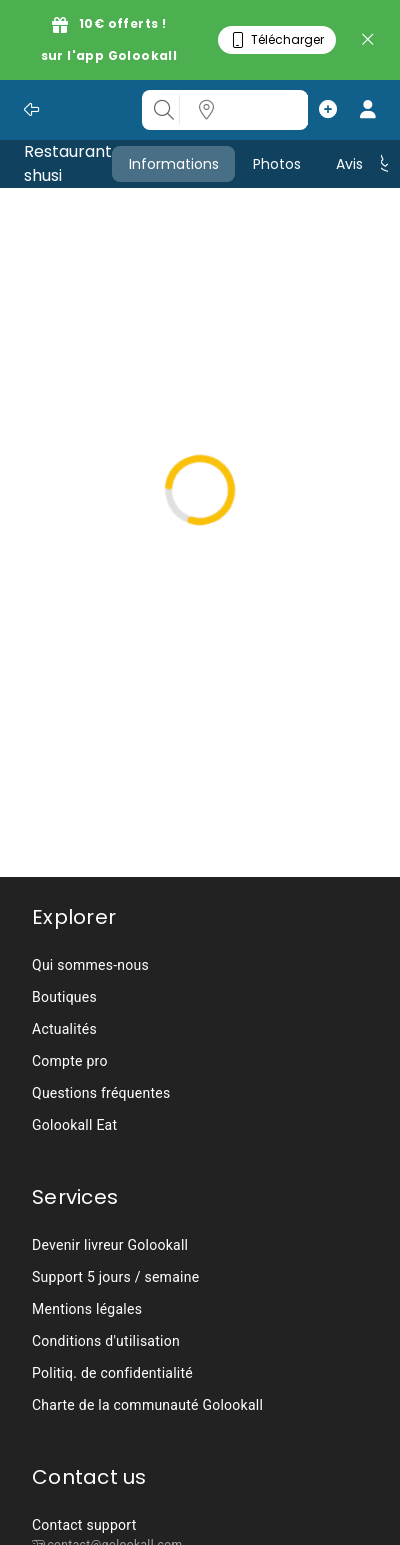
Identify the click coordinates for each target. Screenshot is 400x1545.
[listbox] (279, 110)
